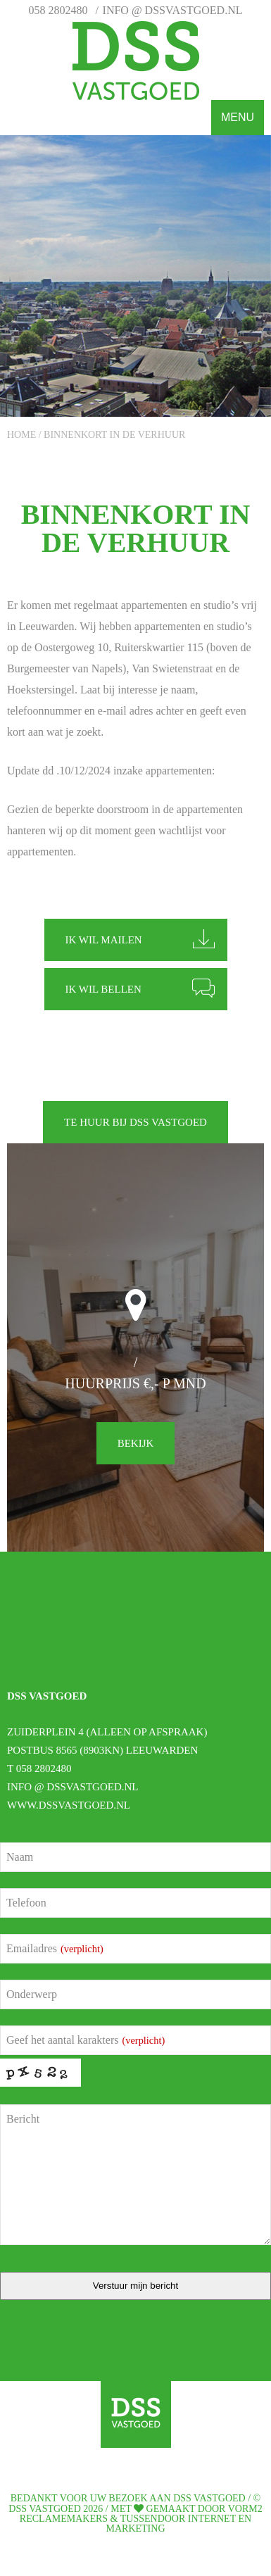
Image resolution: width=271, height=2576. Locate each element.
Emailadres (54, 1948)
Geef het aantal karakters (85, 2040)
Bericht (22, 2119)
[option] (135, 276)
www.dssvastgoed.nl (68, 1805)
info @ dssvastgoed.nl (173, 10)
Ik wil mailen (103, 939)
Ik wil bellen (103, 989)
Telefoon (26, 1903)
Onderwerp (31, 1994)
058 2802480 (58, 10)
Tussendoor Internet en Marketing (179, 2523)
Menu (237, 117)
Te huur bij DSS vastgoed (135, 1122)
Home (21, 434)
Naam (19, 1857)
